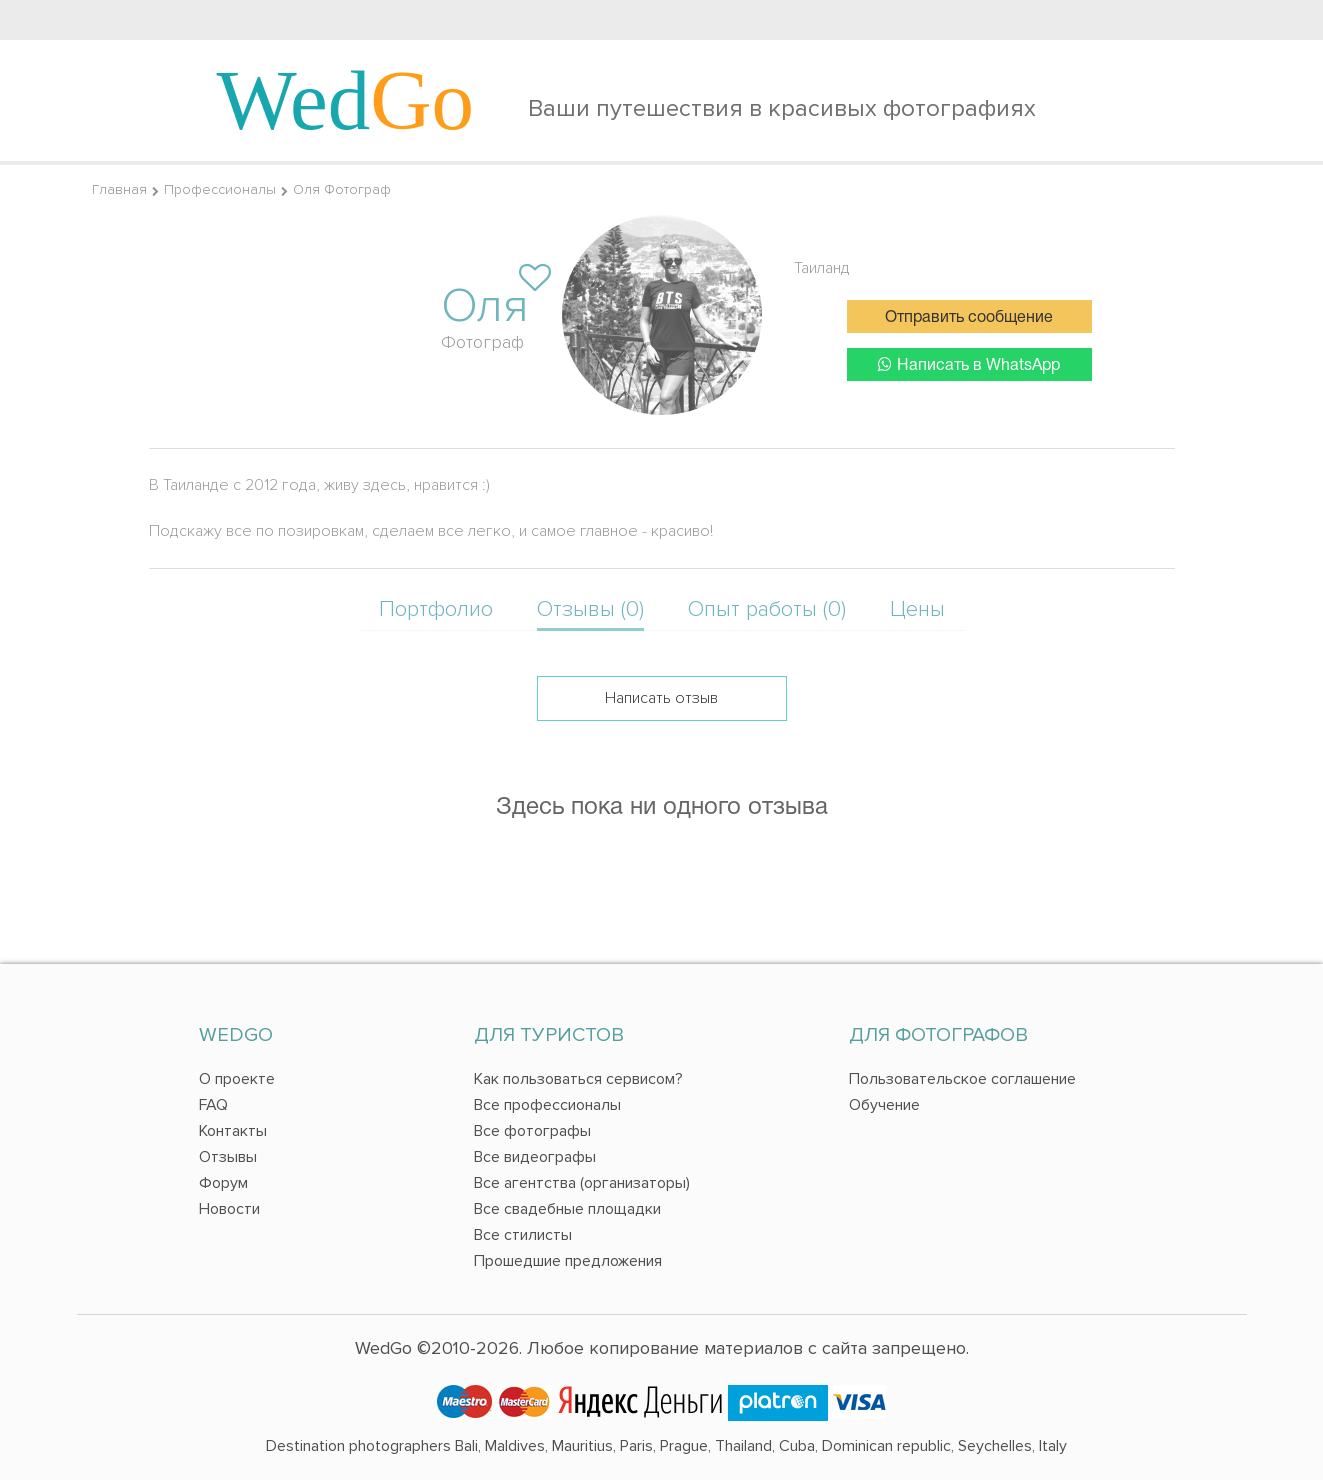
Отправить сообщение (969, 318)
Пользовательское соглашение (962, 1079)
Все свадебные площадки (567, 1209)
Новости (229, 1209)
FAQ (213, 1105)
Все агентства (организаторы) (582, 1183)
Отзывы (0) (590, 609)
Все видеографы (535, 1157)
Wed (346, 100)
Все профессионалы (547, 1105)
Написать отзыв (661, 698)
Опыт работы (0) (767, 609)
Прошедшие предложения (568, 1261)
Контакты (233, 1131)
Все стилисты (523, 1235)
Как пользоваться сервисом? (578, 1079)
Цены (917, 609)
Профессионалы (220, 189)
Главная (119, 189)
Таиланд (822, 268)
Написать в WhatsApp (969, 364)
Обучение (884, 1105)
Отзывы (228, 1157)
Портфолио (436, 609)
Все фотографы (532, 1131)
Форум (223, 1183)
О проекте (237, 1079)
